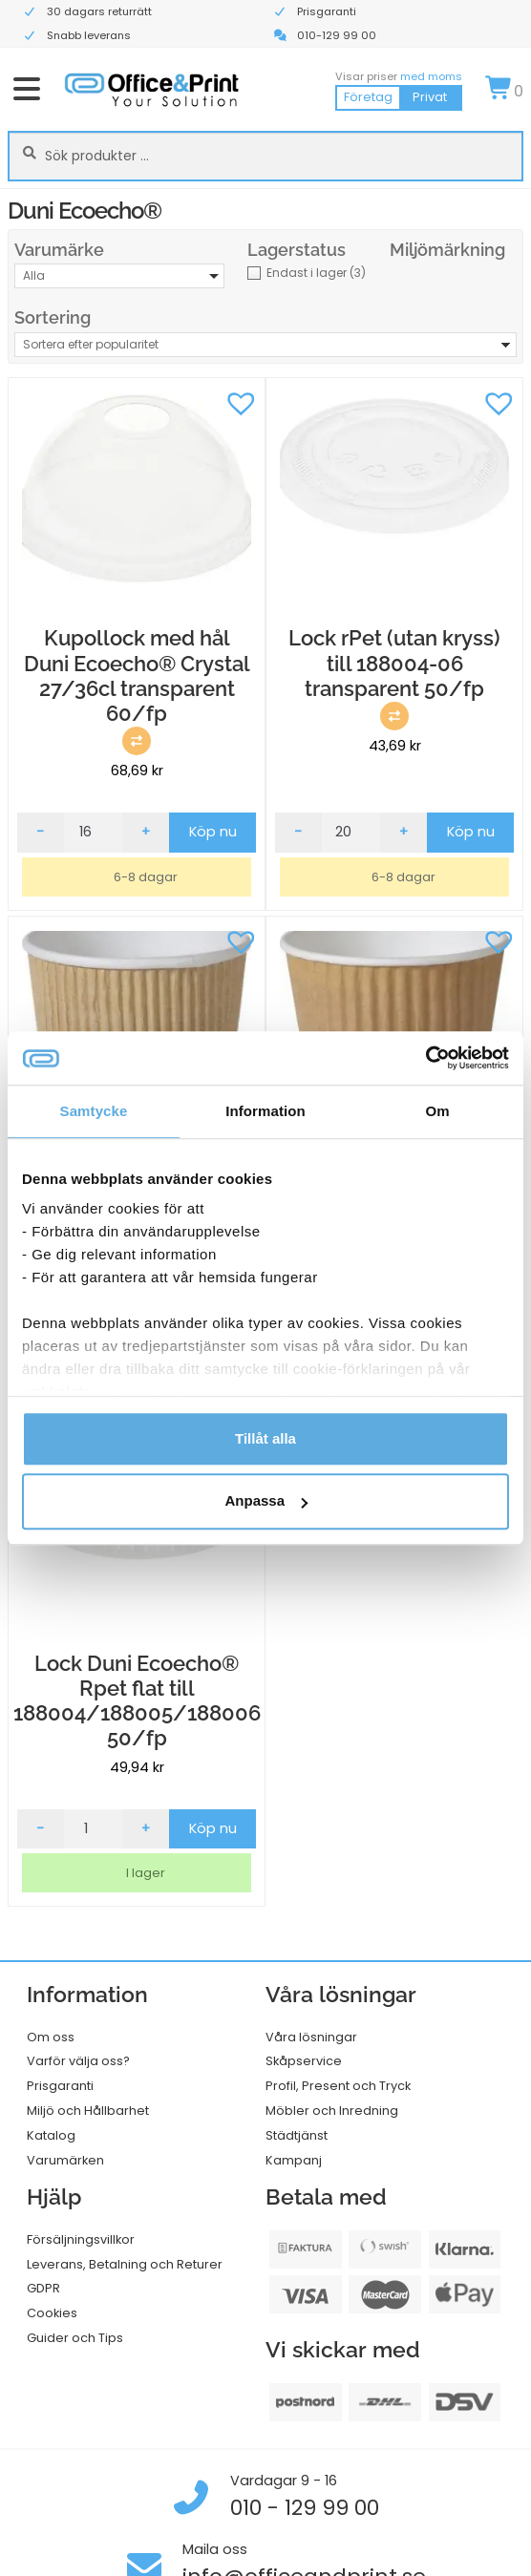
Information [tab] (265, 1111)
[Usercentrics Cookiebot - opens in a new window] (425, 1057)
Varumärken (65, 2160)
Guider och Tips (75, 2338)
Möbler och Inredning (332, 2110)
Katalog (51, 2135)
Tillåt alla (265, 1438)
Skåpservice (304, 2061)
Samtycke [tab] (94, 1111)
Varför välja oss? (78, 2061)
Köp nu (213, 831)
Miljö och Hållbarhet (88, 2110)
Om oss (50, 2037)
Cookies (52, 2313)
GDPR (43, 2288)
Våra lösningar (311, 2037)
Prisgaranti (60, 2086)
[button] (240, 402)
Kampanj (294, 2160)
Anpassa (266, 1501)
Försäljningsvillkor (81, 2239)
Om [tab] (437, 1111)
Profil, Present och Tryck (338, 2086)
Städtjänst (297, 2135)
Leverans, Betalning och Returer (125, 2264)
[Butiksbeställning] (265, 344)
